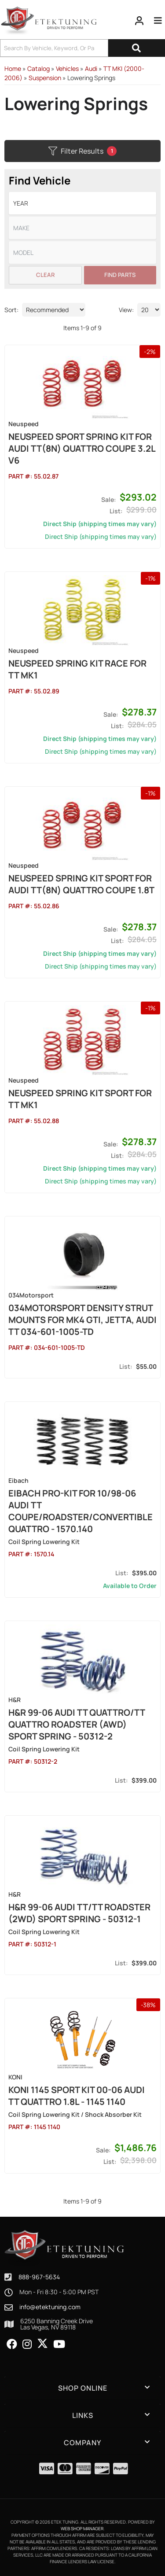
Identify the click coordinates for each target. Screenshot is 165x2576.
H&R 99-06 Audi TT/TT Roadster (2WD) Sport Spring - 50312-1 (79, 1913)
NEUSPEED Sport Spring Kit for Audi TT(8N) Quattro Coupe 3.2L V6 (81, 448)
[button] (82, 2388)
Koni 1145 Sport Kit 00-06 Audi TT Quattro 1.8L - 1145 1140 (76, 2096)
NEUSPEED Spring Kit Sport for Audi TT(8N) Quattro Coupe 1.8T (81, 884)
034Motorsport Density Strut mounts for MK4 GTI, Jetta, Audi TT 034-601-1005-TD (82, 1320)
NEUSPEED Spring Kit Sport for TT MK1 (80, 1099)
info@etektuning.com (50, 2307)
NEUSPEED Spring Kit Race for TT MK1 (77, 669)
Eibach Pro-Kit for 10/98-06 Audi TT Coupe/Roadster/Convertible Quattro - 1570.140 (80, 1511)
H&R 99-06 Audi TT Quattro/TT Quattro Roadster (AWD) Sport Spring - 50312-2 (76, 1724)
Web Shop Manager (82, 2528)
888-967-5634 (39, 2277)
